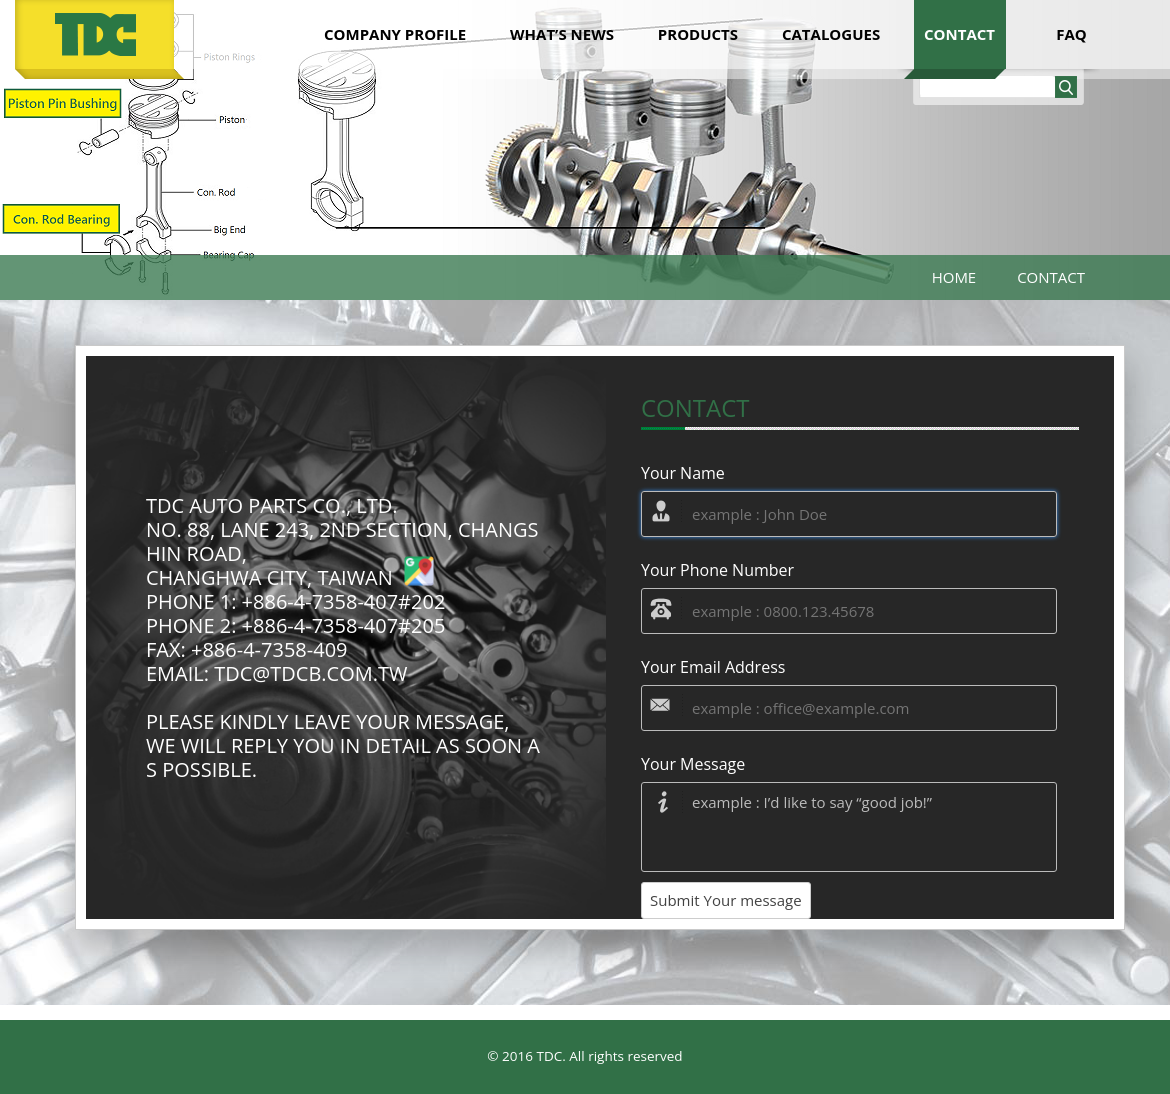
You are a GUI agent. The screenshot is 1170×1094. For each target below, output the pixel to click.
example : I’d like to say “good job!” (849, 827)
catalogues (831, 34)
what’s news (562, 34)
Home (954, 277)
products (698, 34)
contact (959, 34)
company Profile (395, 34)
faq (1071, 34)
